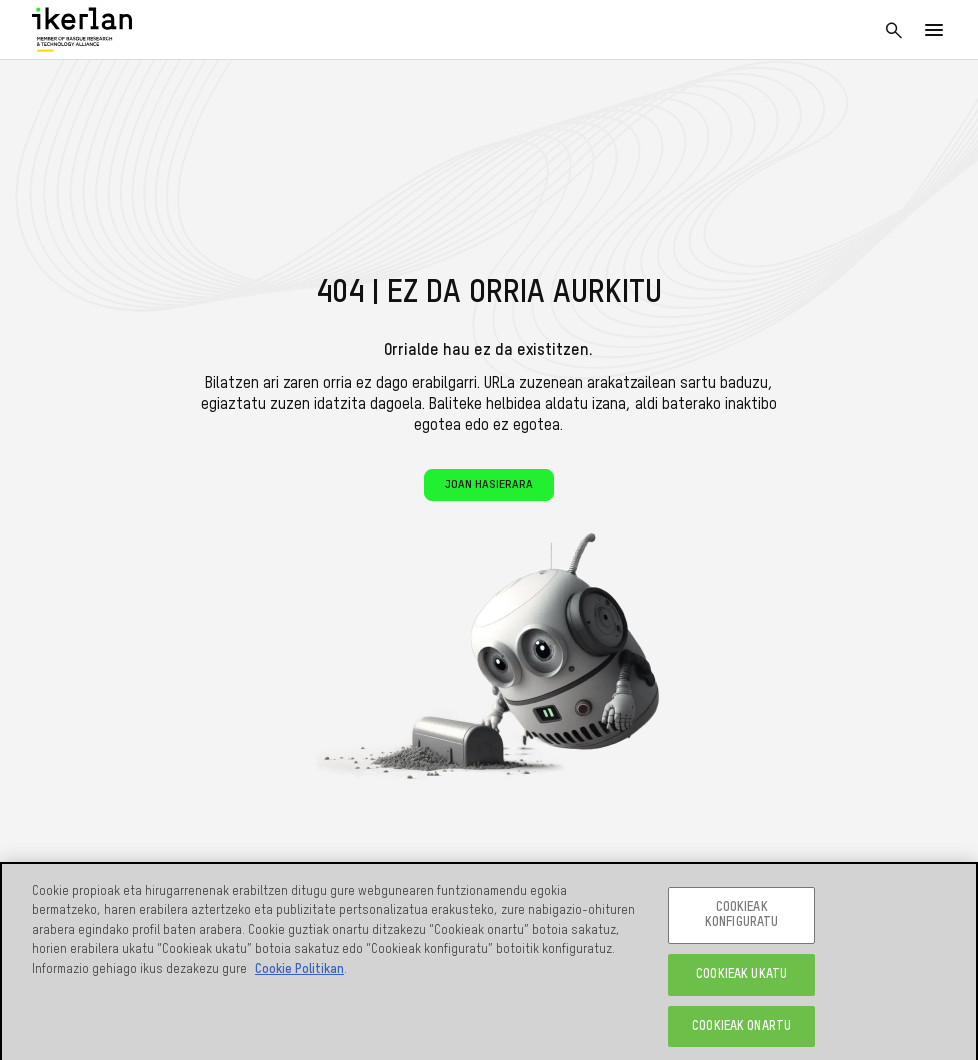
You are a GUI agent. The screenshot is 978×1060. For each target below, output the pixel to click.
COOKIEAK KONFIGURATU (741, 919)
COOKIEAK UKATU (741, 978)
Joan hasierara (489, 485)
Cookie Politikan (299, 973)
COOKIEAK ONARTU (741, 1030)
